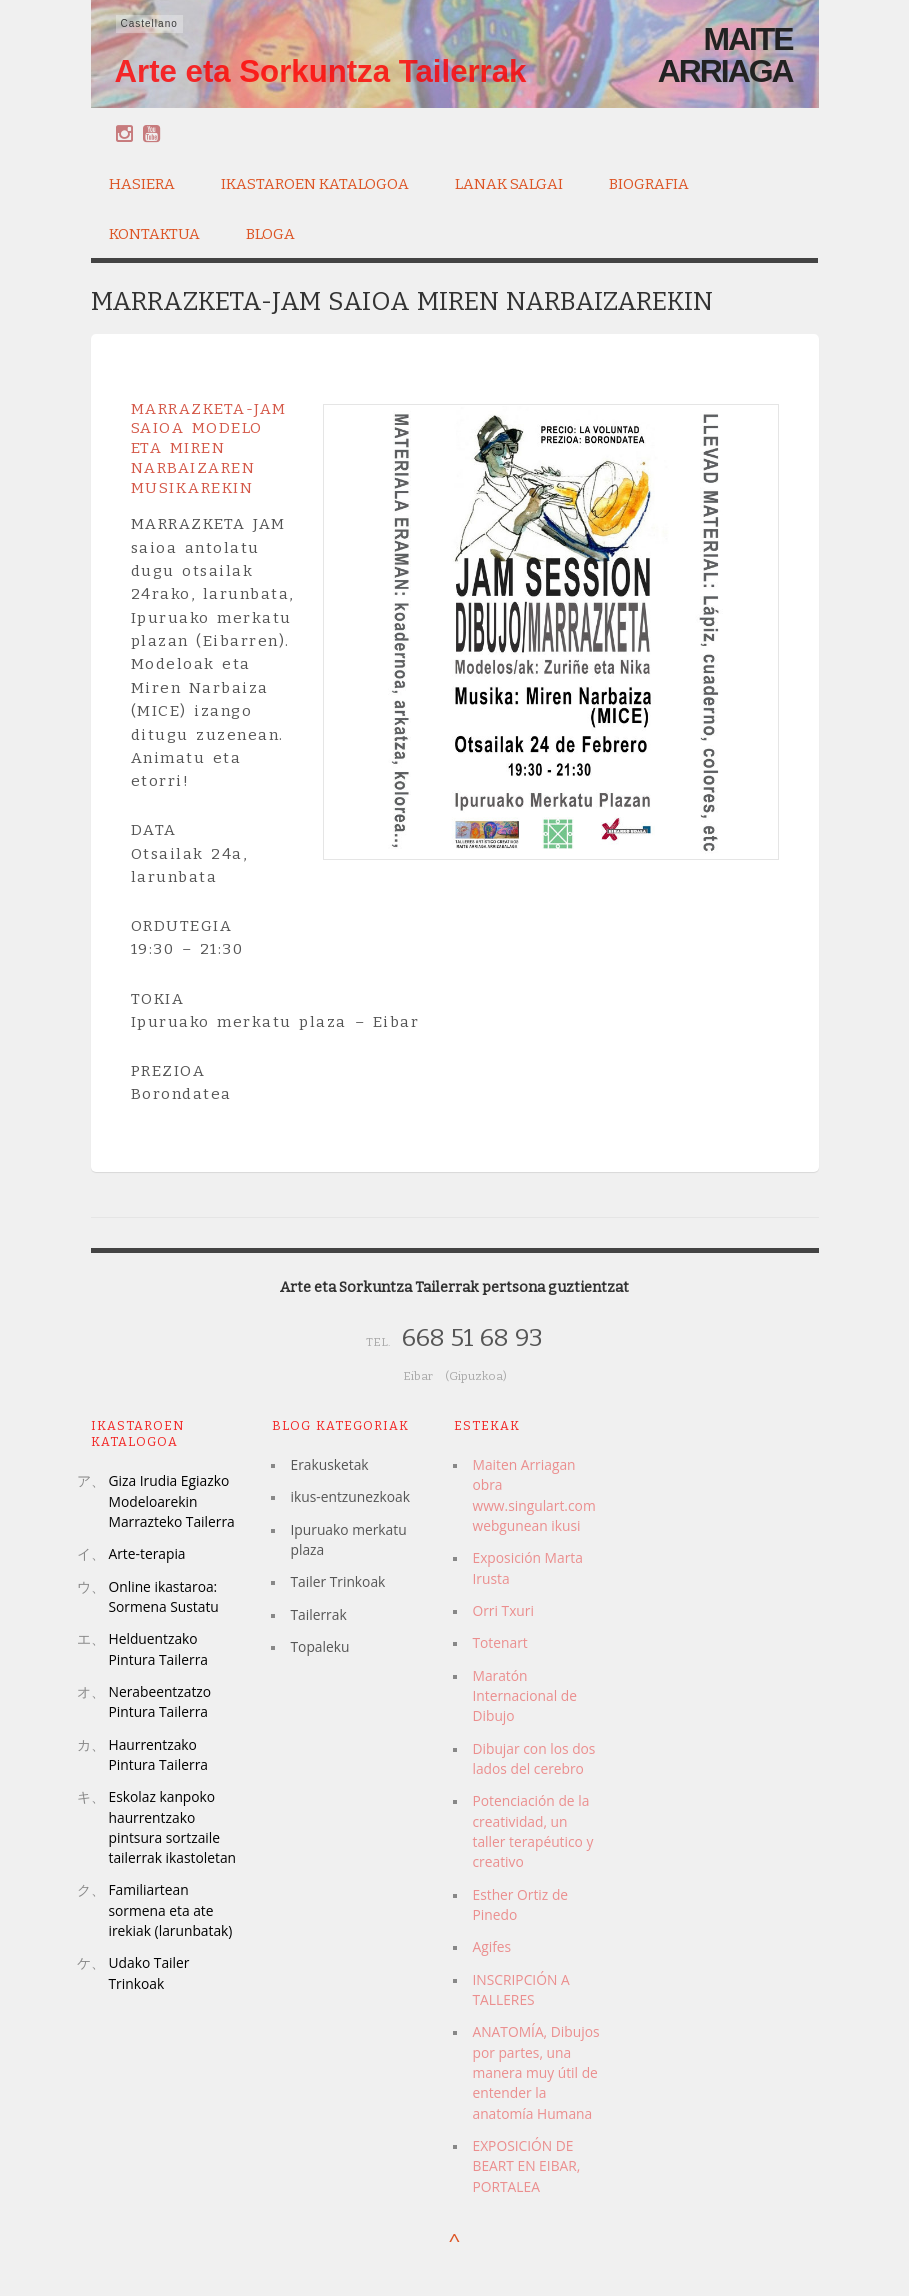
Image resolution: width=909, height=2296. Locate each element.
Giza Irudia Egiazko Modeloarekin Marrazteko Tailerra (172, 1501)
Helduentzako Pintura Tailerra (158, 1648)
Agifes (491, 1946)
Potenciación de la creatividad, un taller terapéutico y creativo (532, 1831)
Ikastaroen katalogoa (315, 181)
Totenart (499, 1642)
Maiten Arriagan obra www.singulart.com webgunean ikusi (533, 1495)
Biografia (649, 181)
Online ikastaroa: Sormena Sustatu (164, 1596)
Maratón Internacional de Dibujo (524, 1696)
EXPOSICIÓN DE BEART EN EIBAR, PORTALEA (526, 2166)
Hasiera (142, 184)
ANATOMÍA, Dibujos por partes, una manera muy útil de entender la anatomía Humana (535, 2072)
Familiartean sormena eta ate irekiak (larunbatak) (171, 1910)
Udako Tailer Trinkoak (149, 1972)
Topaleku (319, 1646)
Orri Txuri (502, 1610)
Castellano (149, 23)
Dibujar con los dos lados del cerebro (533, 1758)
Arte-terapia (147, 1553)
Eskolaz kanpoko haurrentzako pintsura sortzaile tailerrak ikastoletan (173, 1827)
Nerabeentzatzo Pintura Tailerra (160, 1701)
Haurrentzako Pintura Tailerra (158, 1754)
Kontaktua (154, 234)
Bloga (270, 234)
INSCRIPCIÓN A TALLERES (520, 1989)
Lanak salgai (509, 181)
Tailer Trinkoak (337, 1581)
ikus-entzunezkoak (349, 1496)
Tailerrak (318, 1614)
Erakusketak (329, 1464)
